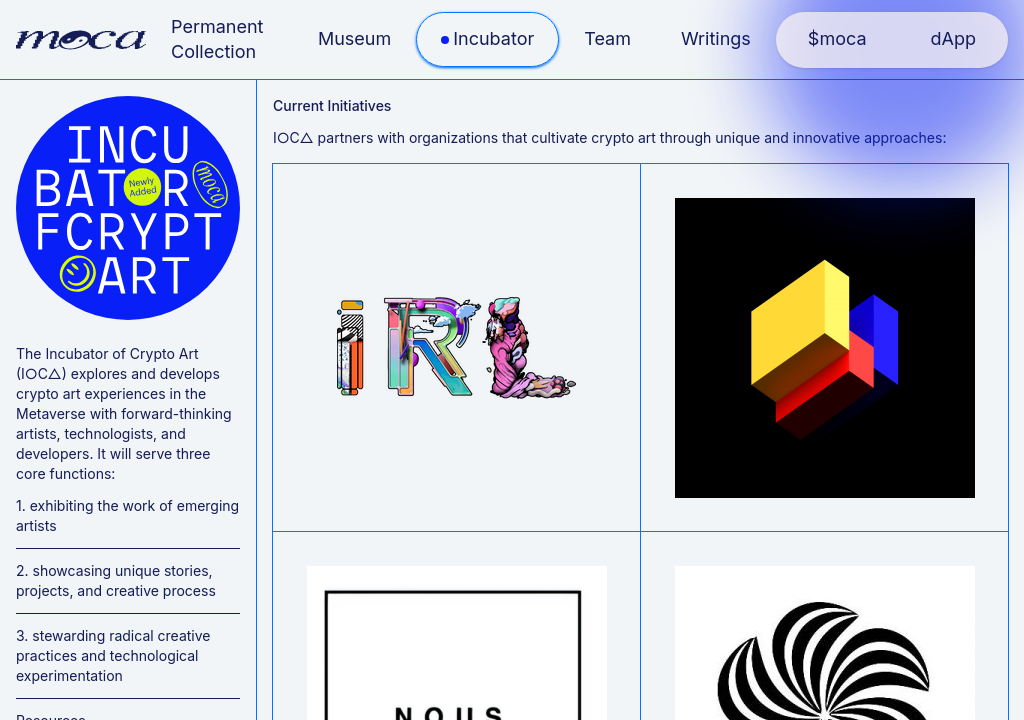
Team (607, 38)
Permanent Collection (217, 39)
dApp (953, 38)
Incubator (493, 38)
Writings (716, 38)
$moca (837, 38)
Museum (354, 38)
